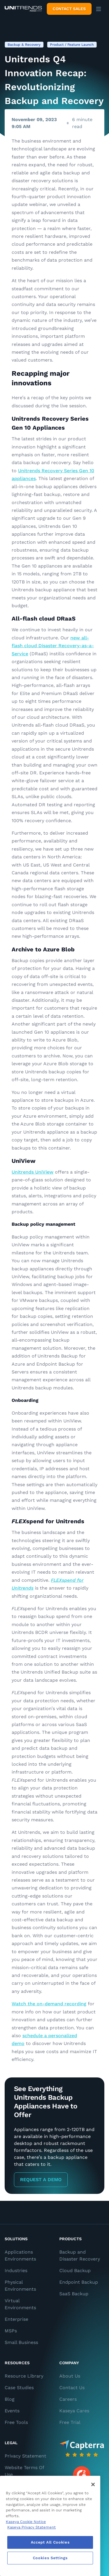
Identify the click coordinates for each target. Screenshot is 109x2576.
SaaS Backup (73, 2293)
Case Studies (19, 2387)
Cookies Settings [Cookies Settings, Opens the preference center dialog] (50, 2558)
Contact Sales (69, 8)
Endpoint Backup (78, 2282)
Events (12, 2410)
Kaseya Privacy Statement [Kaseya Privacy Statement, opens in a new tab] (31, 2527)
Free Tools (16, 2422)
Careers (68, 2399)
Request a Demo (41, 2179)
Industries (16, 2270)
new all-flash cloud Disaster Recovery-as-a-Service (53, 645)
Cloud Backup (75, 2270)
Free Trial (70, 2422)
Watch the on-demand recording (49, 2003)
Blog (10, 2399)
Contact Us (72, 2387)
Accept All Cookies (50, 2542)
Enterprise (16, 2319)
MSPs (11, 2331)
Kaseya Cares (74, 2410)
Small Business (21, 2342)
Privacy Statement (25, 2456)
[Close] (93, 2484)
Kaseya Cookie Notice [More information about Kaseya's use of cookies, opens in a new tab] (26, 2522)
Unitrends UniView (32, 1172)
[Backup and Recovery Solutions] (23, 9)
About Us (69, 2376)
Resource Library (24, 2376)
